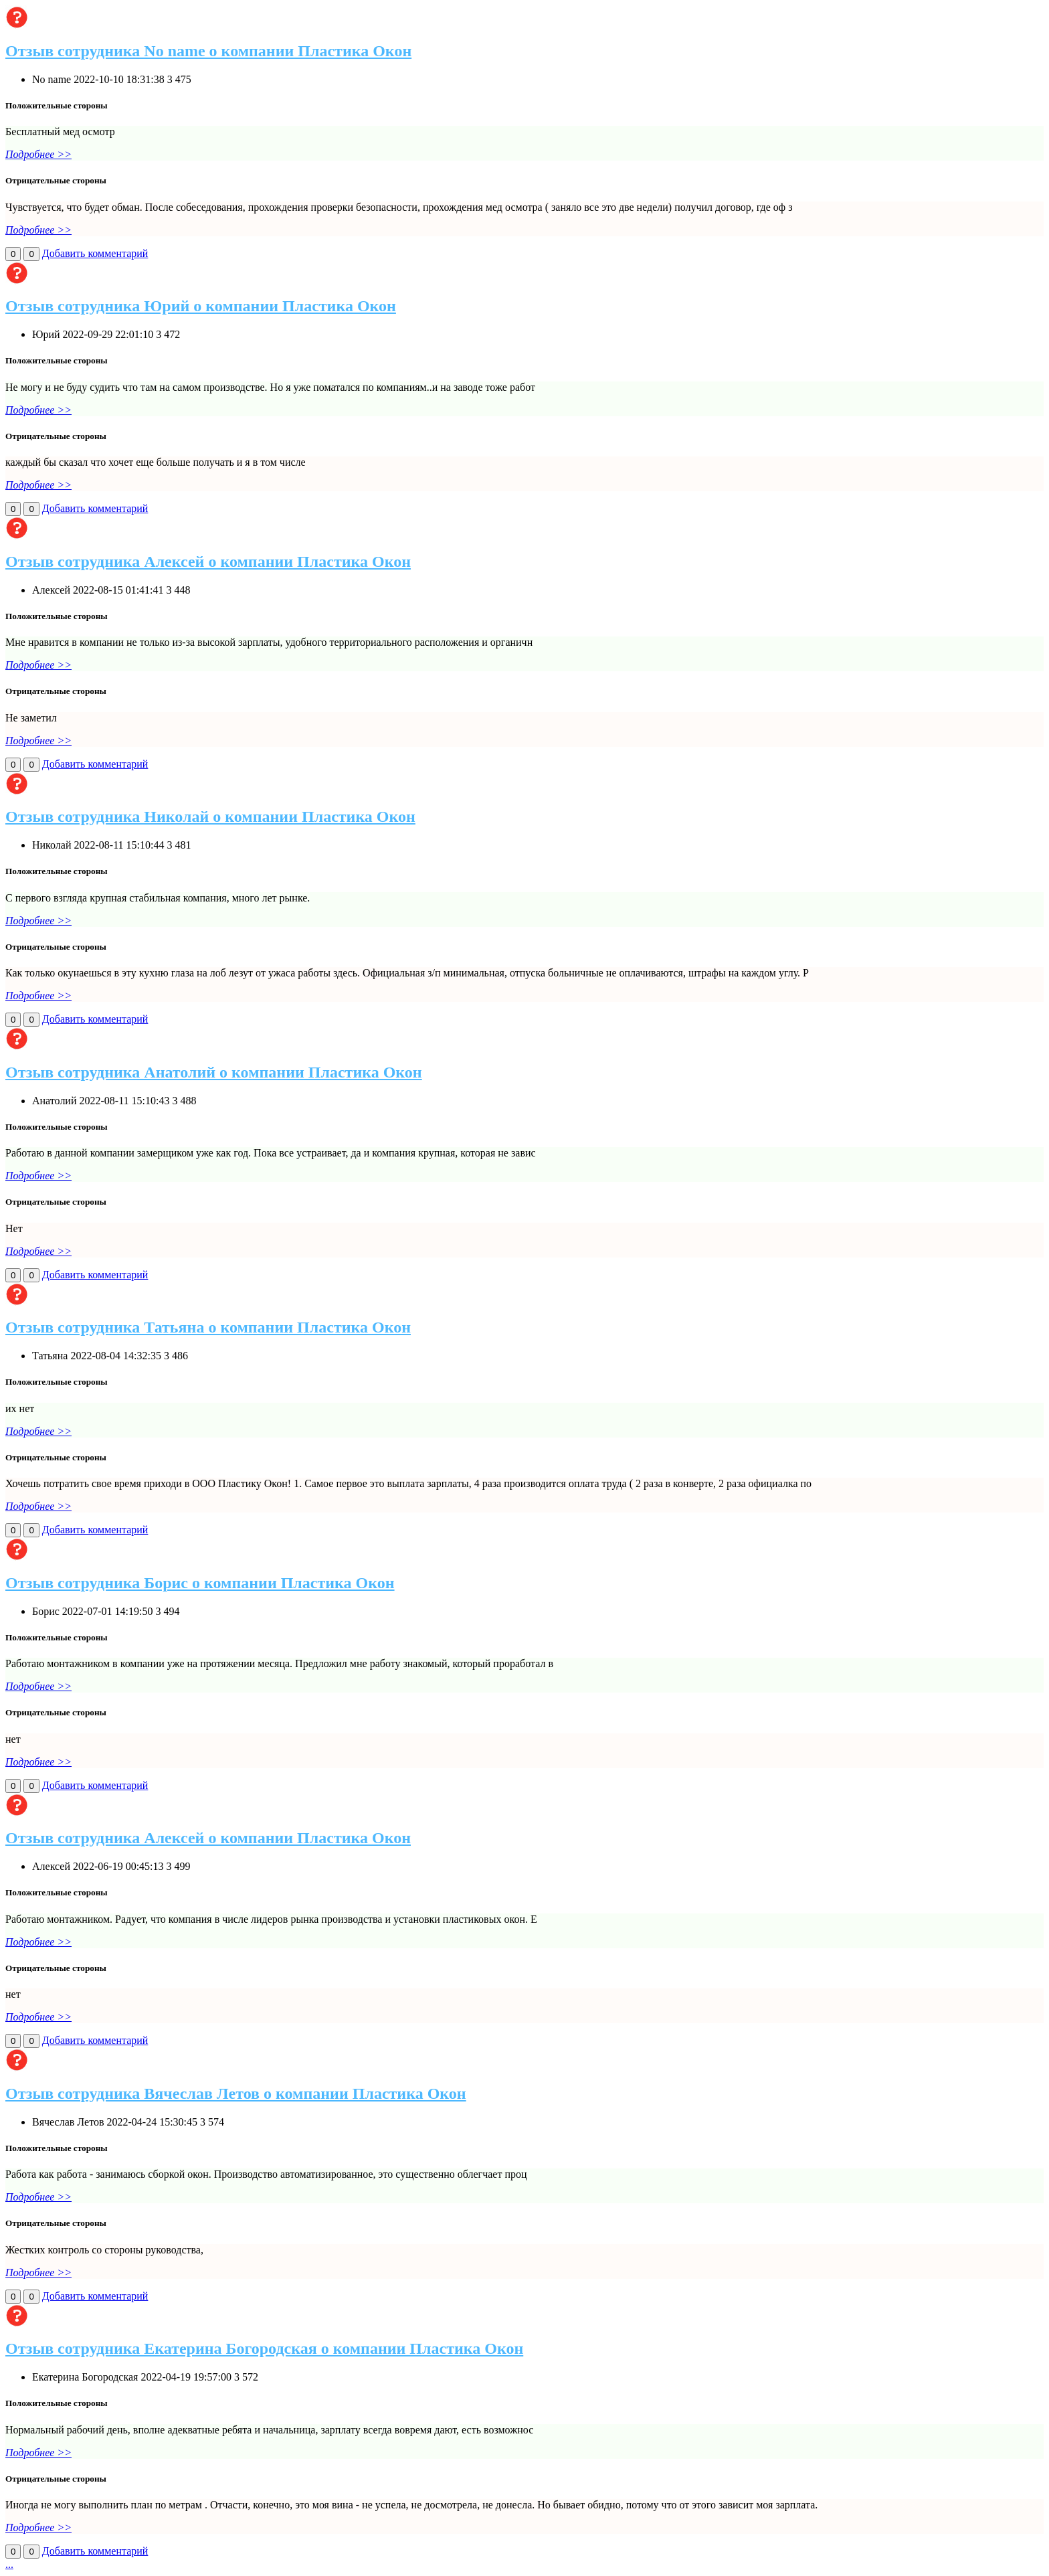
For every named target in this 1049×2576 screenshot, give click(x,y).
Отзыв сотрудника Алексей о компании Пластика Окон (208, 561)
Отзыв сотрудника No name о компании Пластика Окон (208, 51)
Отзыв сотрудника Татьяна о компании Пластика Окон (208, 1327)
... (9, 2564)
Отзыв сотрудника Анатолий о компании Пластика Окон (213, 1072)
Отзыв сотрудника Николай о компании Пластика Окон (210, 816)
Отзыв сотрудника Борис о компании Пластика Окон (200, 1583)
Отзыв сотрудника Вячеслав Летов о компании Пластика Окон (235, 2093)
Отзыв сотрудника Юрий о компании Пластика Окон (200, 306)
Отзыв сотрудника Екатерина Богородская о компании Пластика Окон (264, 2348)
